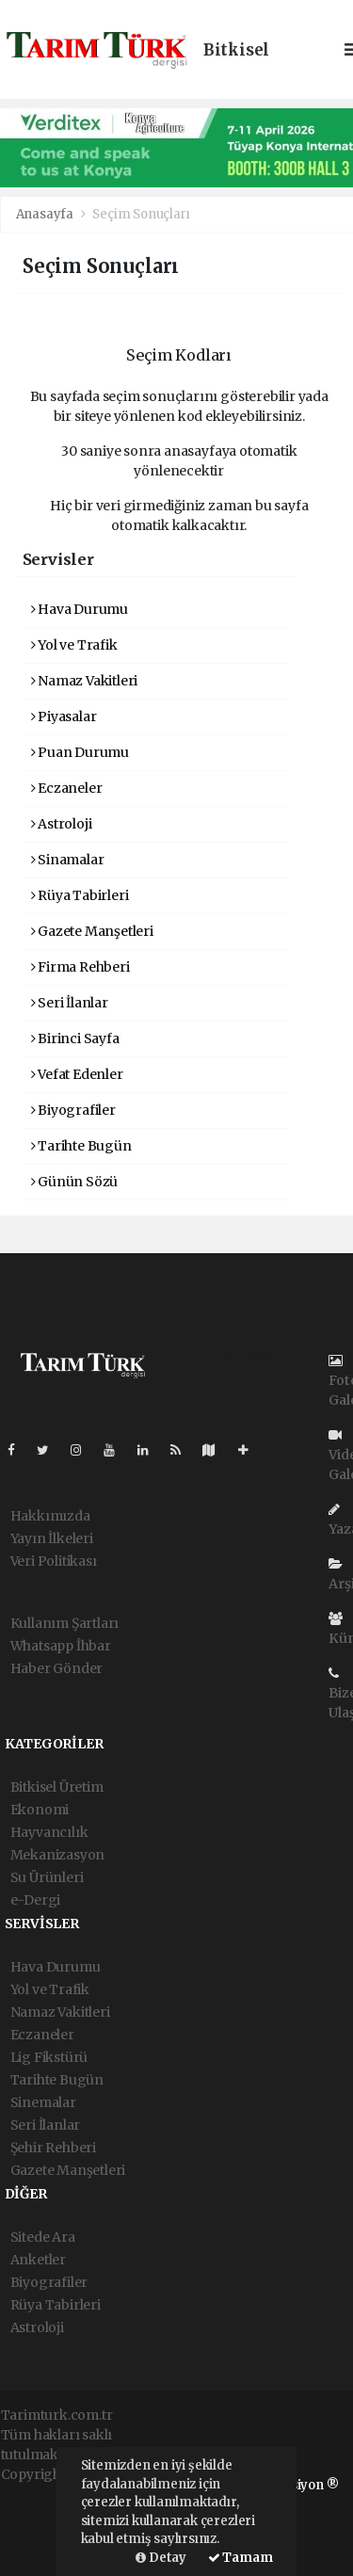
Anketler (38, 2259)
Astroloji (61, 823)
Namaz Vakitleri (84, 680)
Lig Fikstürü (49, 2057)
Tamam (240, 2558)
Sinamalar (67, 859)
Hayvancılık (49, 1832)
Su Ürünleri (47, 1877)
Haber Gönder (57, 1668)
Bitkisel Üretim (57, 1787)
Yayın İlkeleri (51, 1538)
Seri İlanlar (69, 1002)
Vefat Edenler (77, 1074)
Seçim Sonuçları (140, 214)
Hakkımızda (50, 1515)
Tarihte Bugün (81, 1145)
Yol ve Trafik (74, 644)
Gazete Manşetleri (92, 931)
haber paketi (41, 2513)
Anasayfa (46, 214)
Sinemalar (43, 2102)
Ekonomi (40, 1809)
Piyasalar (64, 716)
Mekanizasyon (57, 1854)
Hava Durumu (80, 609)
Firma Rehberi (80, 966)
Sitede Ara (42, 2237)
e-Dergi (35, 1900)
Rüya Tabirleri (80, 895)
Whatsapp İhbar (60, 1645)
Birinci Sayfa (75, 1038)
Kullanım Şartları (65, 1623)
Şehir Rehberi (53, 2147)
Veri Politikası (53, 1561)
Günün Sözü (75, 1181)
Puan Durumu (80, 752)
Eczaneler (67, 788)
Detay (161, 2558)
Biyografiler (73, 1110)
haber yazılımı (47, 2494)
